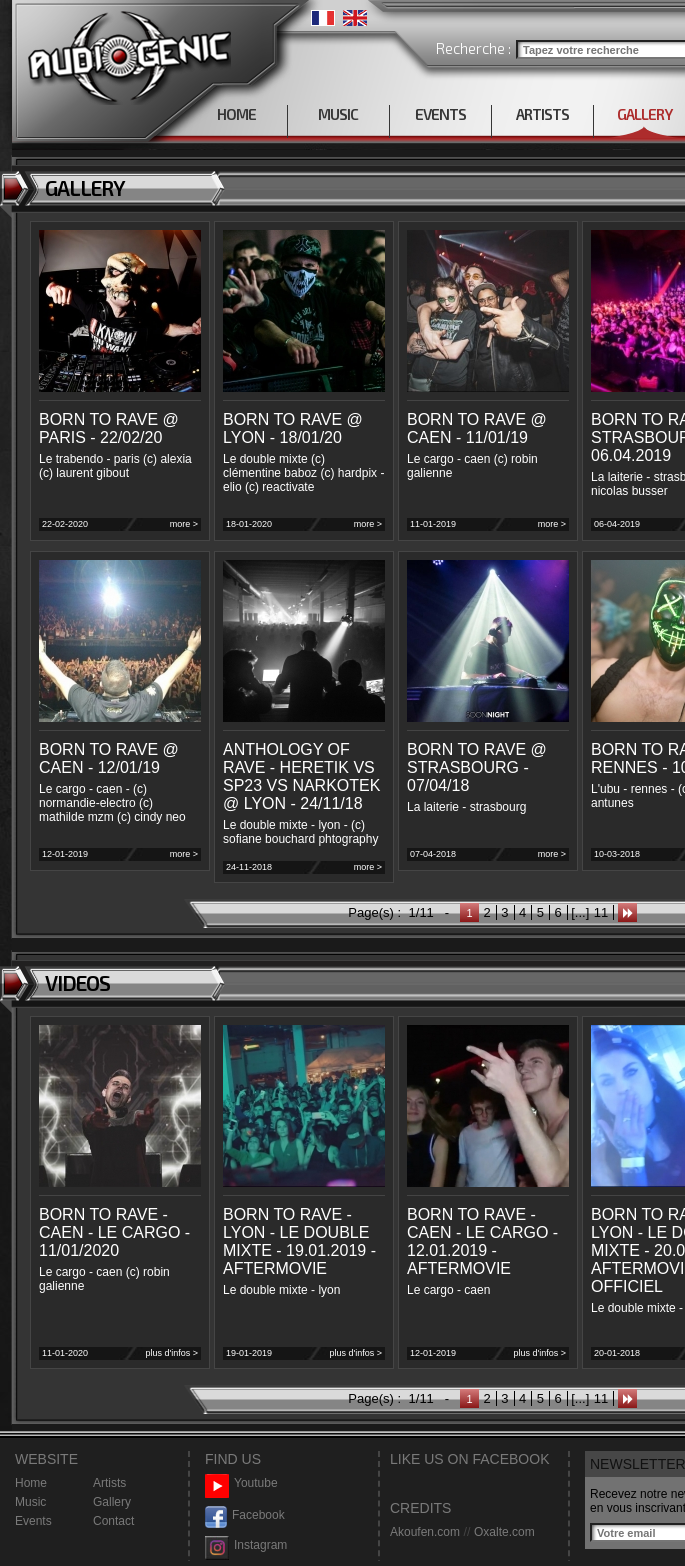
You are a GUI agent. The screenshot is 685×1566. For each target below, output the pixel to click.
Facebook (245, 1515)
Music (30, 1502)
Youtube (241, 1483)
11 (601, 912)
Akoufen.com (425, 1532)
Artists (109, 1483)
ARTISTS (542, 114)
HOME (236, 114)
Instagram (246, 1545)
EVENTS (440, 114)
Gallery (112, 1502)
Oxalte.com (504, 1532)
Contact (113, 1521)
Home (31, 1483)
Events (33, 1521)
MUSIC (338, 114)
